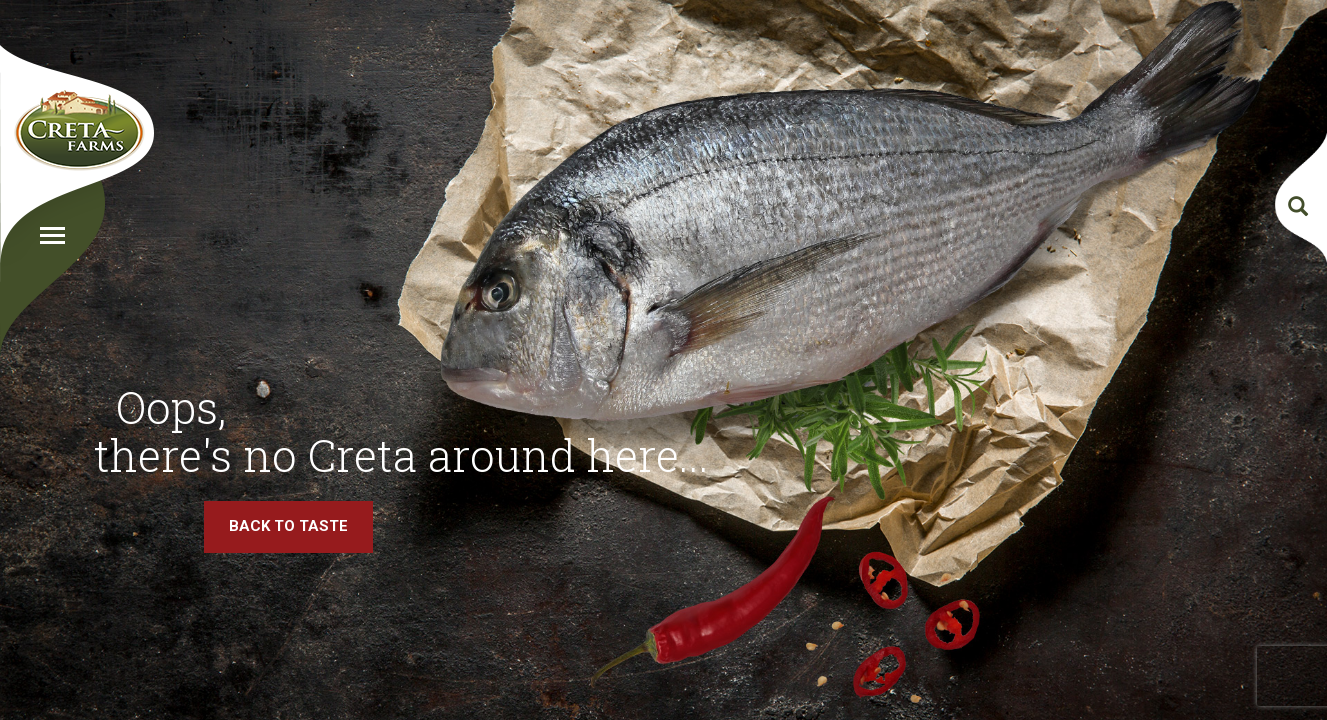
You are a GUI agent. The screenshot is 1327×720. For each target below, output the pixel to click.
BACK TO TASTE (288, 526)
